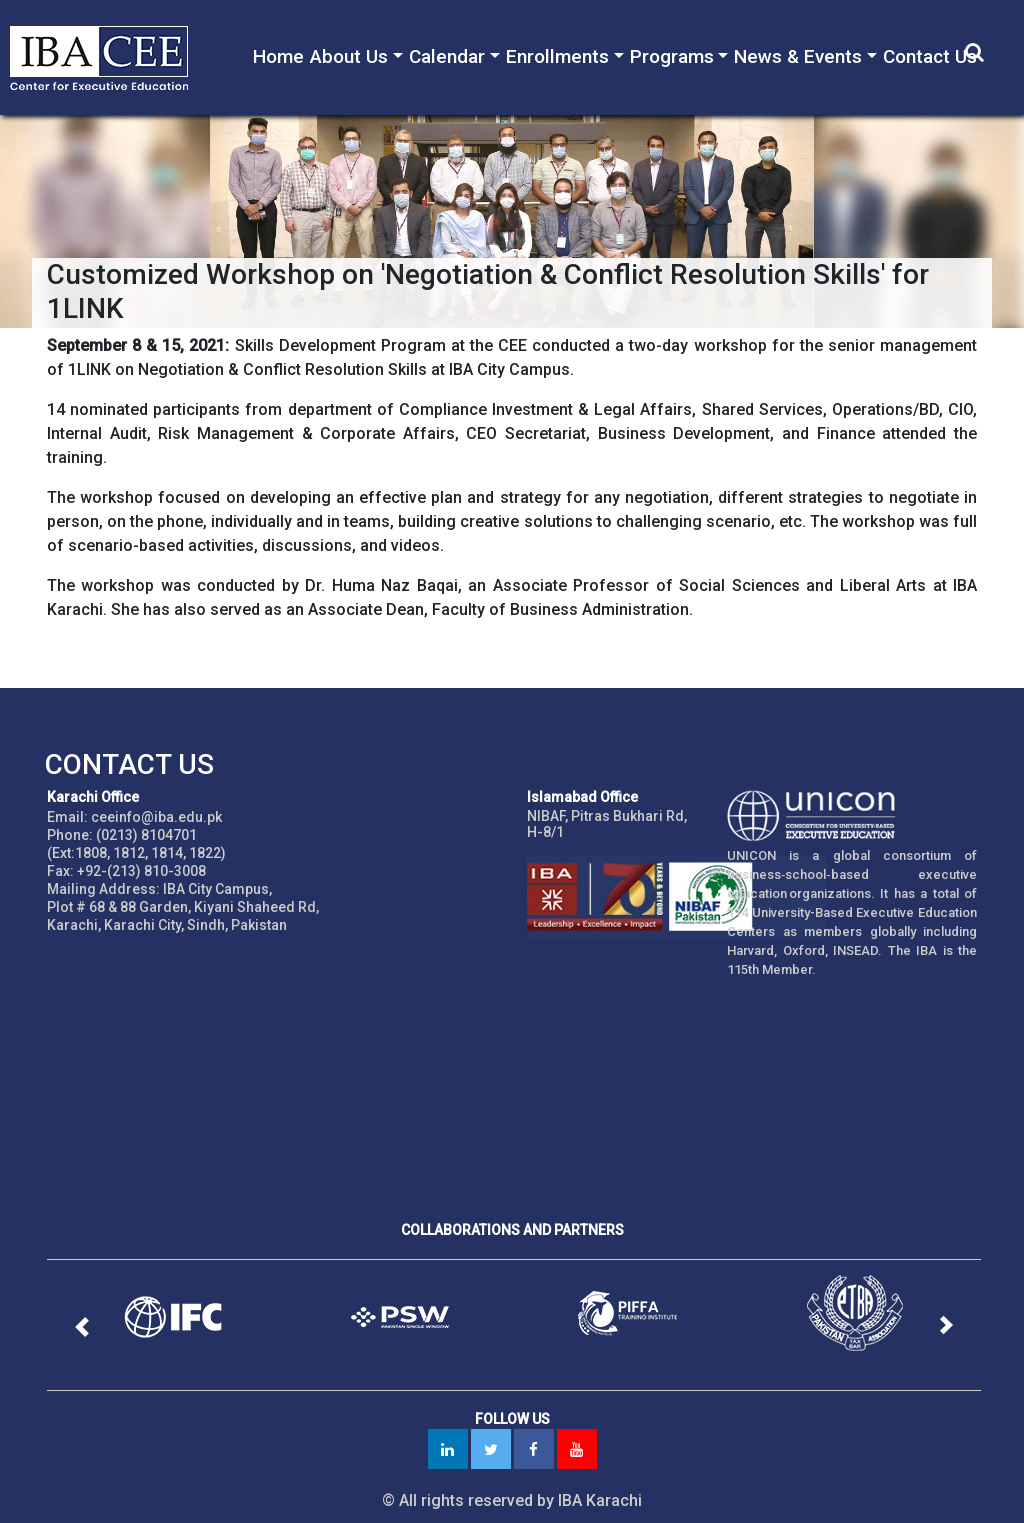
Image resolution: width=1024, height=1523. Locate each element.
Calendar (447, 56)
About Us (349, 56)
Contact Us (930, 56)
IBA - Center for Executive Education (110, 57)
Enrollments (557, 56)
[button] (81, 1327)
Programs (672, 56)
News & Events (798, 56)
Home (278, 56)
